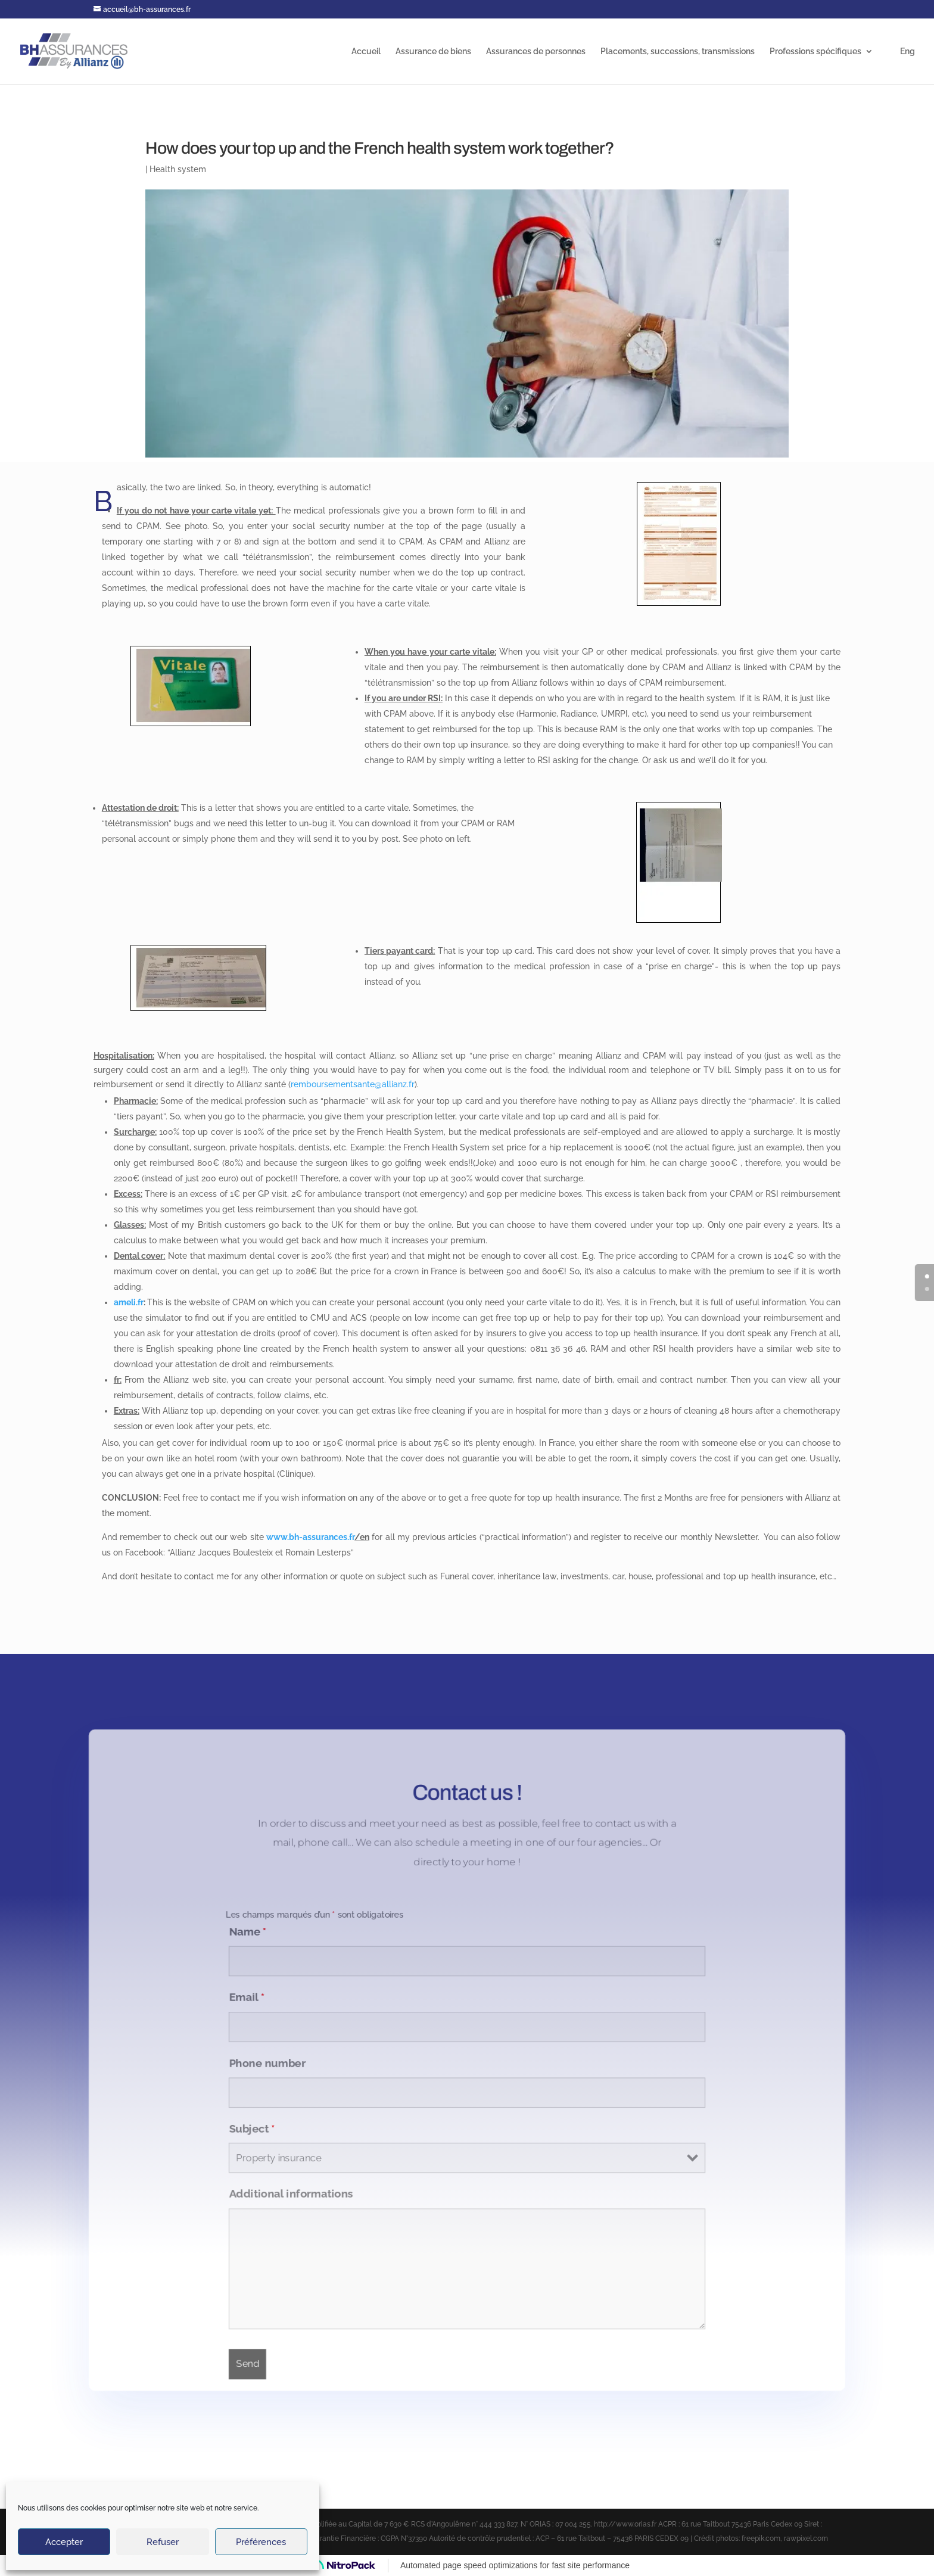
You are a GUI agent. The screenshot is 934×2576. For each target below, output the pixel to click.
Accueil (366, 51)
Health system (178, 169)
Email (239, 1994)
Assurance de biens (433, 51)
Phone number (260, 2062)
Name (240, 1926)
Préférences (261, 2542)
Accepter (64, 2542)
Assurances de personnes (536, 51)
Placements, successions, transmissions (677, 51)
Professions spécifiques (815, 51)
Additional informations (285, 2198)
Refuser (163, 2542)
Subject (245, 2130)
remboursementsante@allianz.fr (353, 1084)
